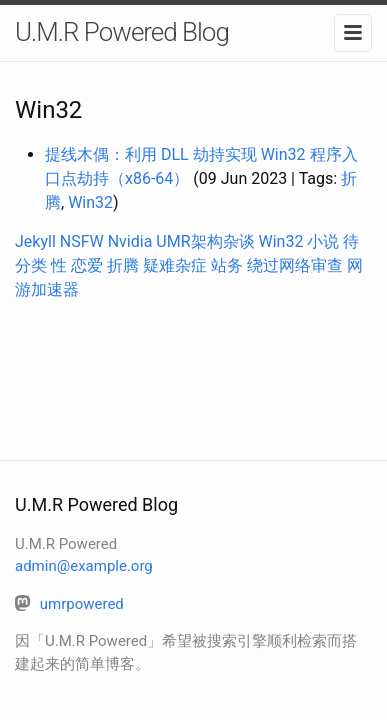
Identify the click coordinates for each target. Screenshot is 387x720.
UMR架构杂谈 (205, 241)
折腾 (123, 265)
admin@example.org (84, 566)
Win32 (90, 202)
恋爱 (87, 265)
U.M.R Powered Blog (122, 32)
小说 (323, 241)
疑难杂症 (175, 265)
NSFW (82, 241)
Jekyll (35, 241)
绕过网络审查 (295, 265)
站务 (227, 265)
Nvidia (130, 241)
